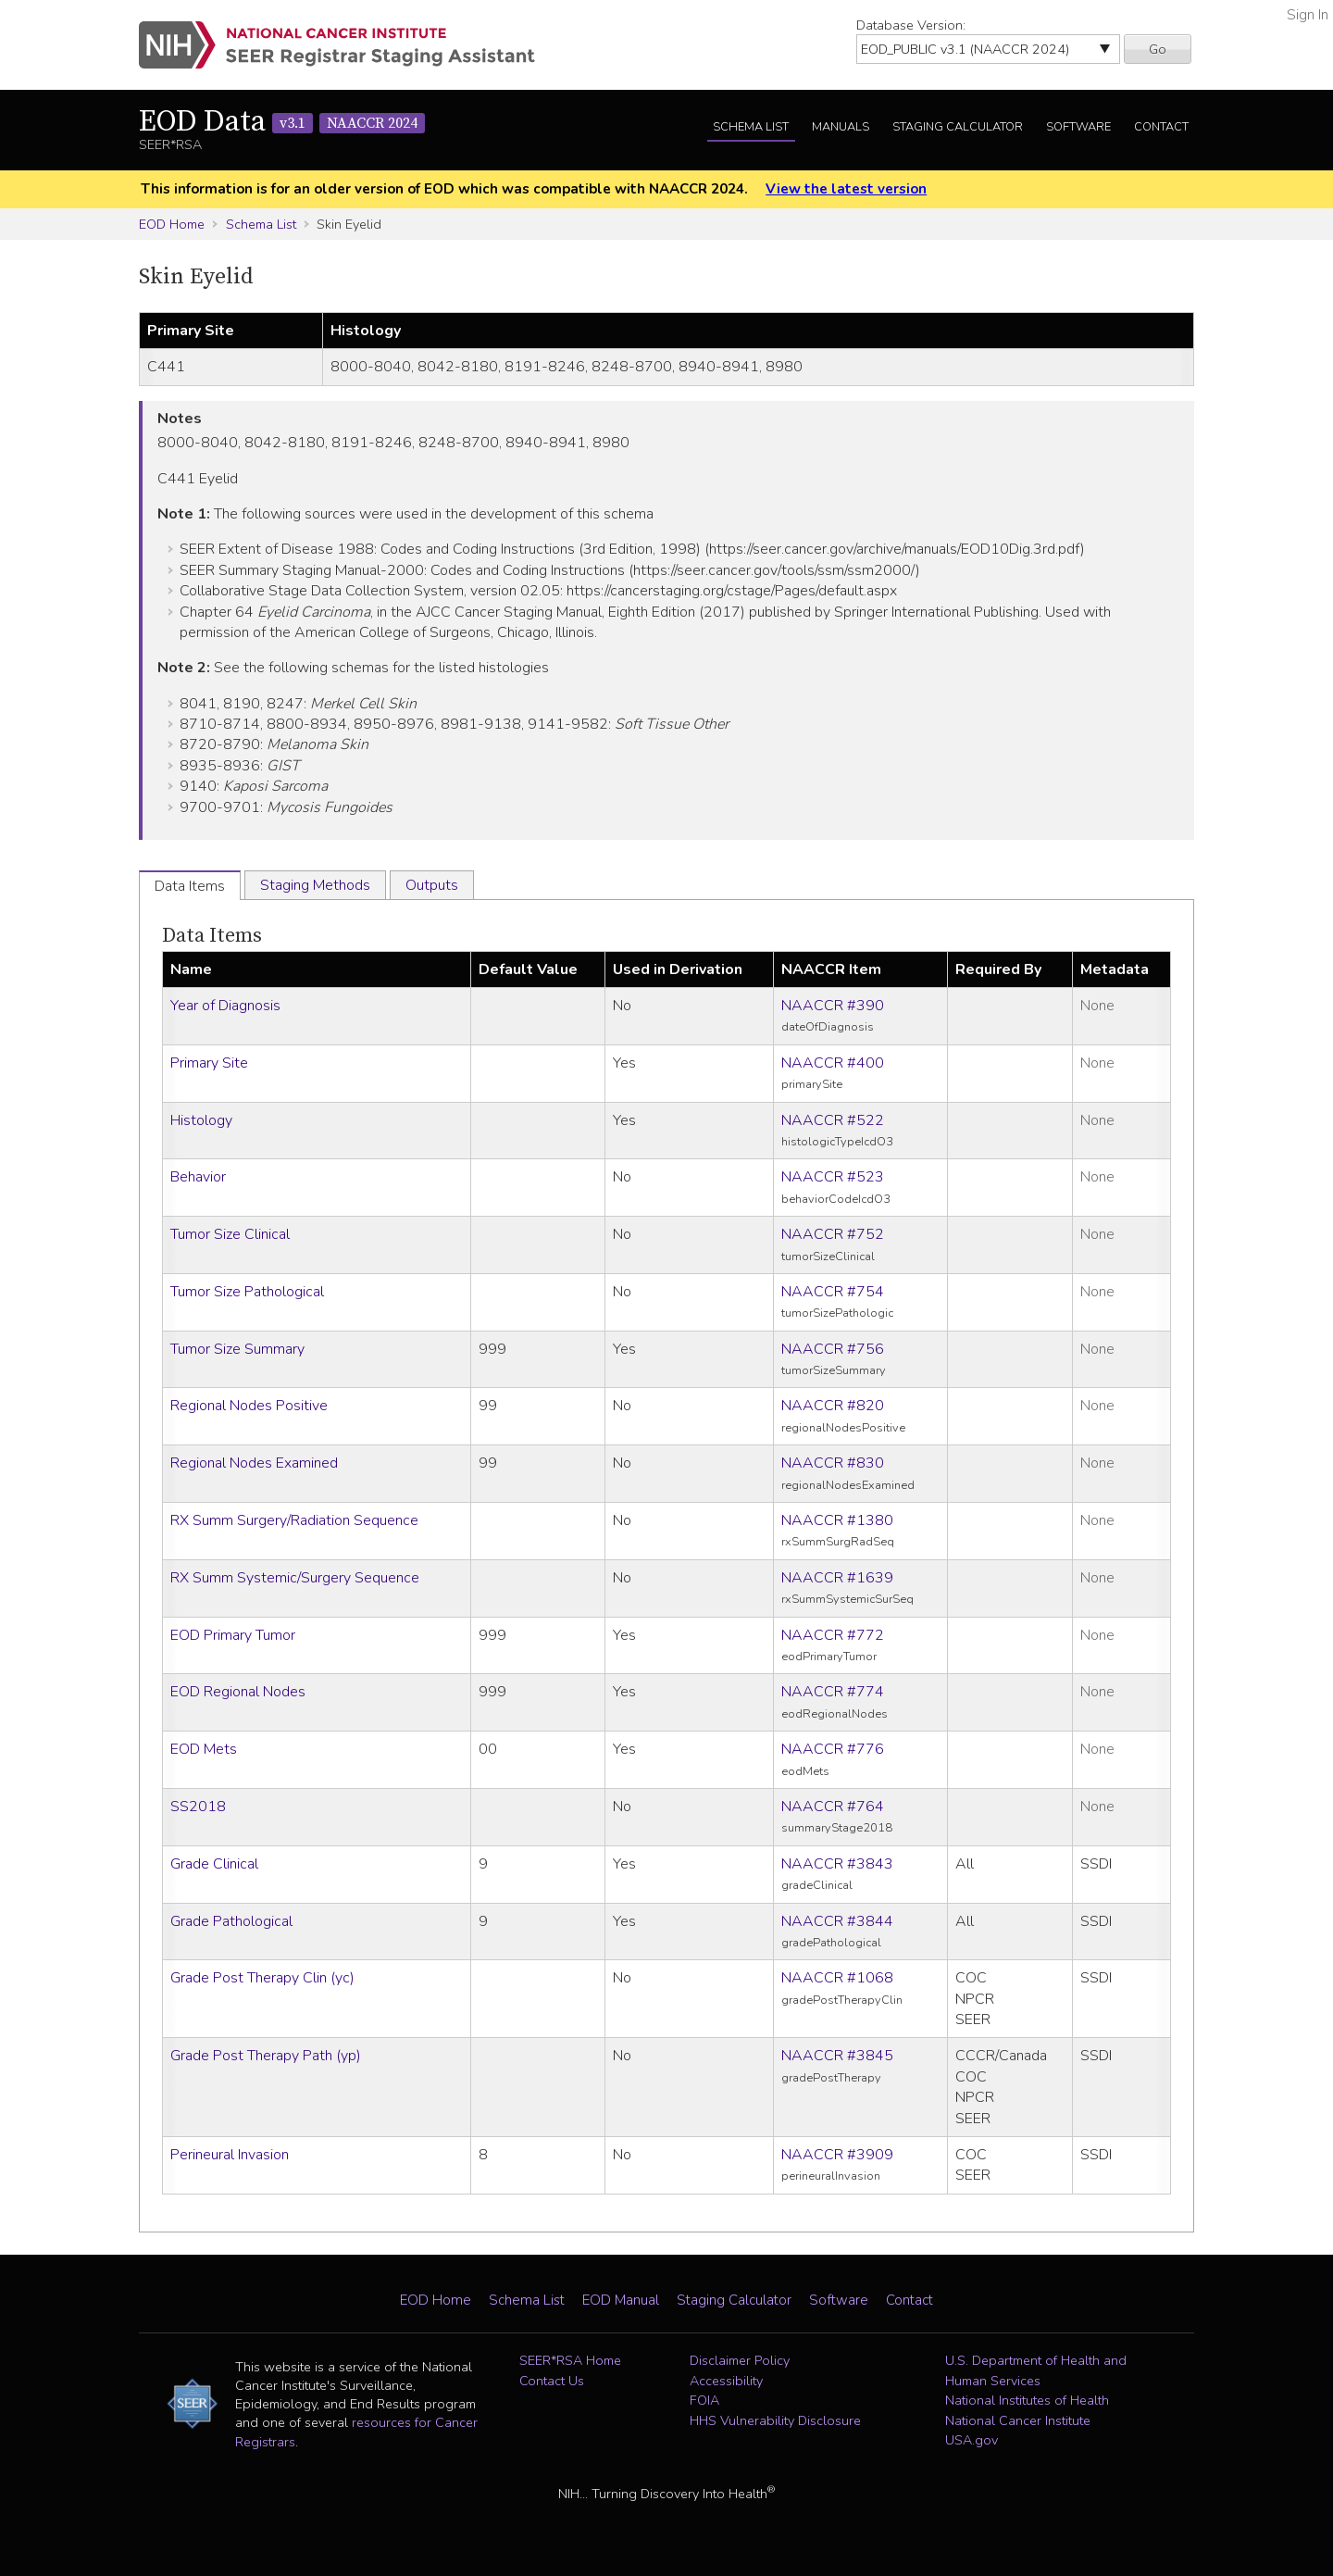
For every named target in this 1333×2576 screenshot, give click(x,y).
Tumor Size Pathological (247, 1292)
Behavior (198, 1177)
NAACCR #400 (832, 1063)
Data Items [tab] (190, 886)
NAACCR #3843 (837, 1864)
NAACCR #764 (832, 1806)
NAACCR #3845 (837, 2055)
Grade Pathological (231, 1921)
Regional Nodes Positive (249, 1405)
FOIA (704, 2400)
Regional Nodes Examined (254, 1463)
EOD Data (282, 122)
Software (1078, 127)
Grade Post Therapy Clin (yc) (262, 1978)
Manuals (840, 127)
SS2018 (198, 1806)
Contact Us (551, 2380)
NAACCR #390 (832, 1005)
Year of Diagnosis (225, 1005)
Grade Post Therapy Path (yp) (265, 2055)
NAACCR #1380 (837, 1520)
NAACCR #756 (832, 1349)
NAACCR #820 (832, 1405)
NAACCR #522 (832, 1120)
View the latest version (846, 189)
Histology (201, 1120)
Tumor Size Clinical (230, 1234)
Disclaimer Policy (740, 2360)
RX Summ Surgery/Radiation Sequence (294, 1520)
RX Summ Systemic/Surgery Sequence (294, 1578)
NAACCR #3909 (837, 2155)
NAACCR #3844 (837, 1921)
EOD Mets (203, 1749)
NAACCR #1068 (837, 1978)
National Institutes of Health (1027, 2400)
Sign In (1307, 15)
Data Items (212, 935)
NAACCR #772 (832, 1635)
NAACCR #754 (832, 1292)
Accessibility (726, 2380)
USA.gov (971, 2440)
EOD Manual (620, 2300)
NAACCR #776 (832, 1749)
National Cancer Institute (1017, 2420)
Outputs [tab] (431, 885)
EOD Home (172, 224)
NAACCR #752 (832, 1234)
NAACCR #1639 (837, 1578)
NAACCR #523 (832, 1177)
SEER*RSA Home (570, 2360)
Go (1157, 49)
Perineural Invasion (229, 2155)
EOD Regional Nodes (237, 1692)
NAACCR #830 (832, 1463)
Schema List (751, 127)
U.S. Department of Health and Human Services (1036, 2370)
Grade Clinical (214, 1864)
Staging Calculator (957, 127)
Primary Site (209, 1063)
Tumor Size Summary (237, 1349)
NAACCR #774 (832, 1692)
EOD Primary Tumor (232, 1635)
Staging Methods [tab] (315, 885)
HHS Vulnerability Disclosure (775, 2420)
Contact (1161, 127)
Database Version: (910, 25)
